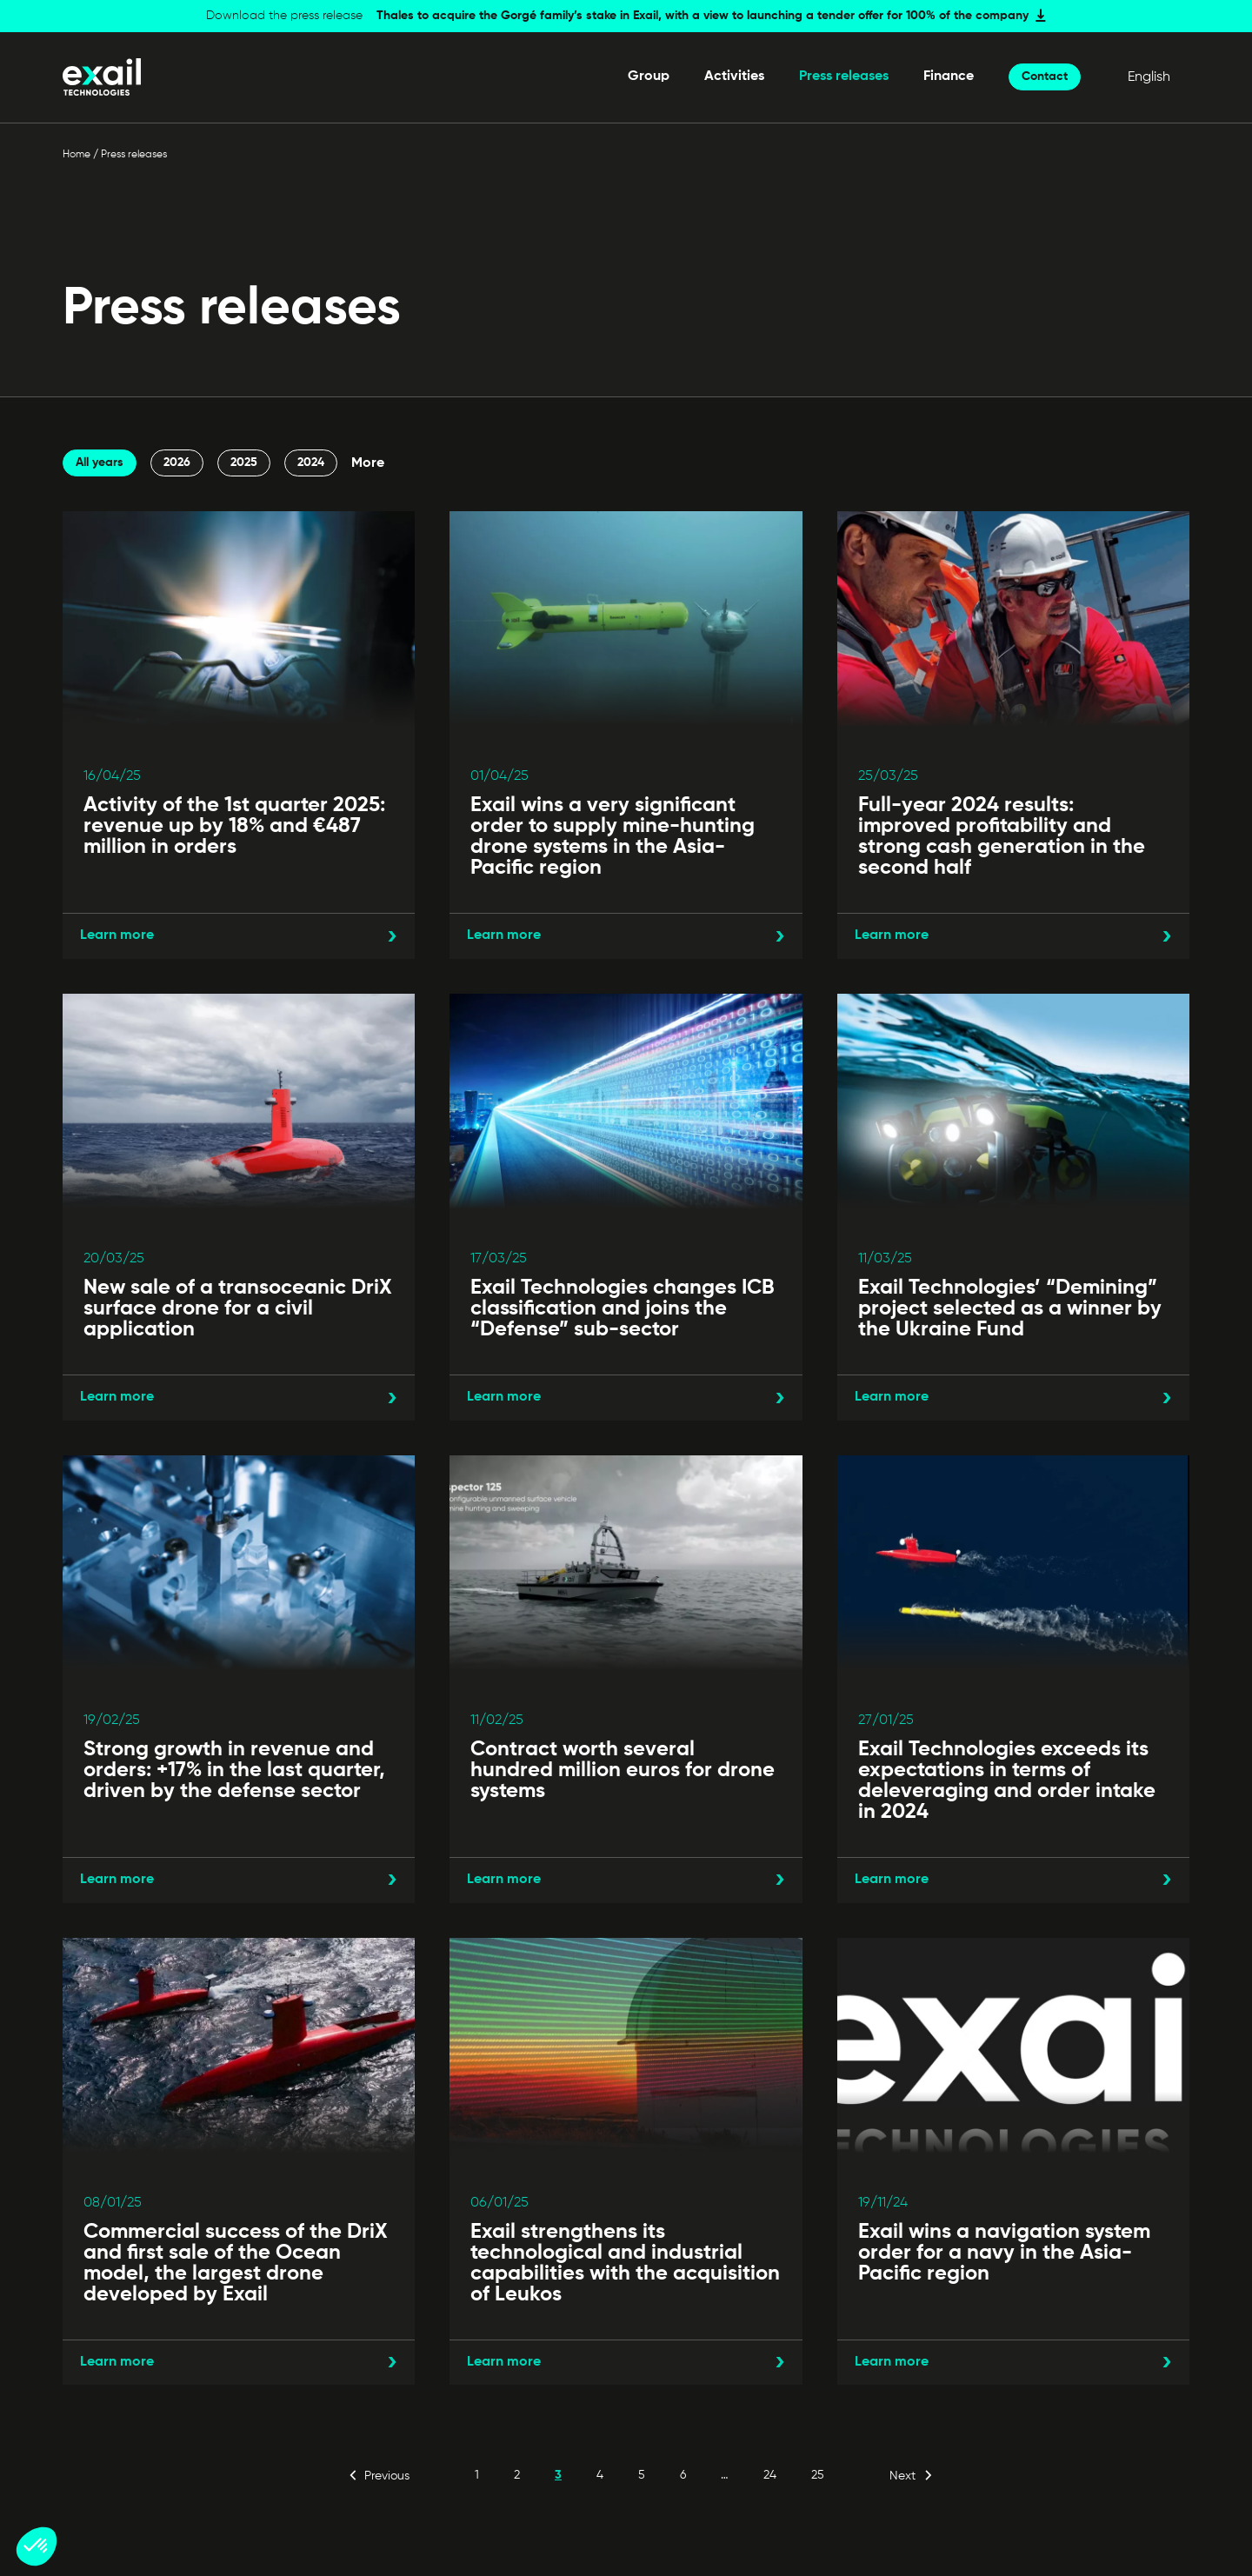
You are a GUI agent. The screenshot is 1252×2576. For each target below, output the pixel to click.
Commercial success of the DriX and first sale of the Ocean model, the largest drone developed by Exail (235, 2263)
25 (817, 2475)
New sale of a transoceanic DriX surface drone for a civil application (237, 1308)
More (367, 463)
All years (99, 462)
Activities (734, 76)
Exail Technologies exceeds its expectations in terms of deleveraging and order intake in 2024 (1006, 1780)
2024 (310, 462)
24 (769, 2475)
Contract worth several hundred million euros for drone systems (622, 1770)
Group (648, 76)
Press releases (844, 76)
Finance (948, 76)
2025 (243, 462)
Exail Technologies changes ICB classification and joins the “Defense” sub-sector (622, 1308)
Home (76, 155)
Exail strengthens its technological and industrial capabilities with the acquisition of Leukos (625, 2263)
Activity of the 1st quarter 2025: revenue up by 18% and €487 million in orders (234, 826)
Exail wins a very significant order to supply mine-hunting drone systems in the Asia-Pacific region (612, 836)
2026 (176, 462)
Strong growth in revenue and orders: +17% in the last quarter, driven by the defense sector (234, 1770)
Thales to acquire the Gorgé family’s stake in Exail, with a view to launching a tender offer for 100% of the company (702, 16)
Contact (1045, 76)
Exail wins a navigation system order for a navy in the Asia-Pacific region (1004, 2252)
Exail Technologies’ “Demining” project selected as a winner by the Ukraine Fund (1010, 1308)
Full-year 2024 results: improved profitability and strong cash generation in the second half (1001, 836)
